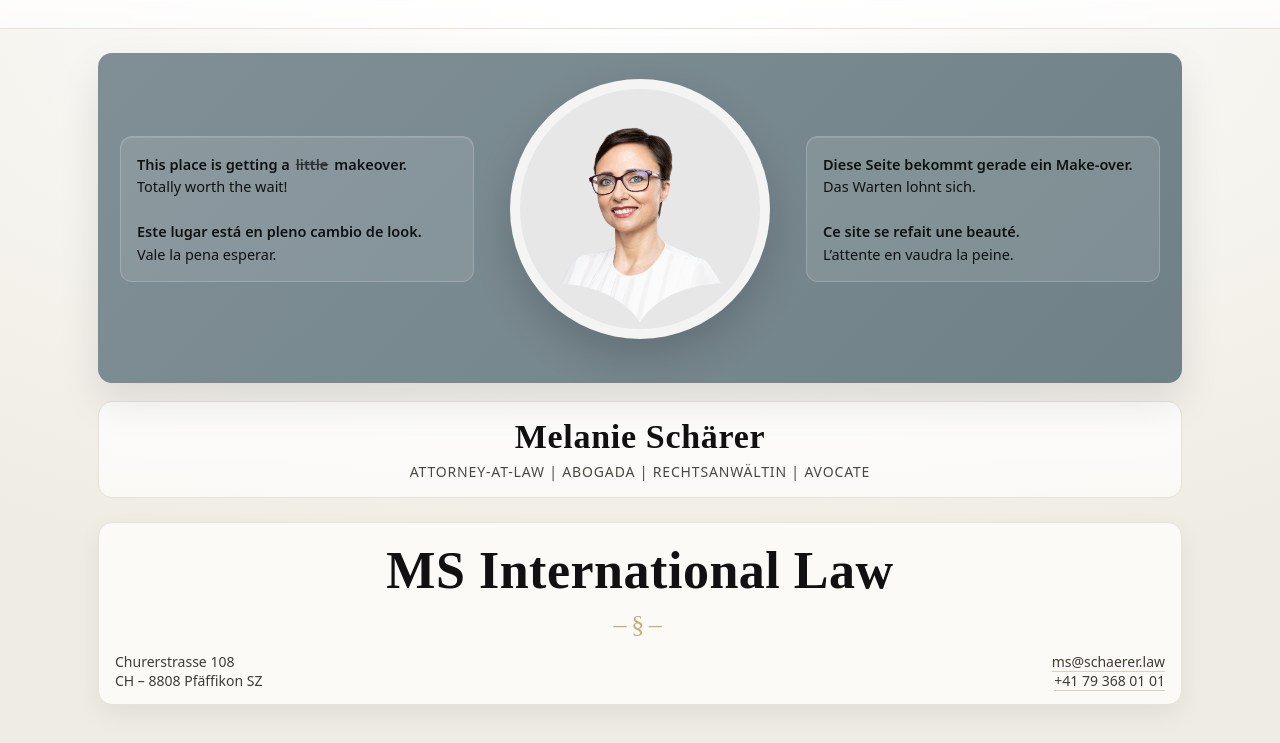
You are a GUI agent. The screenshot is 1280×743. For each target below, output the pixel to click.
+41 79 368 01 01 (1109, 680)
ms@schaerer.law (1108, 661)
